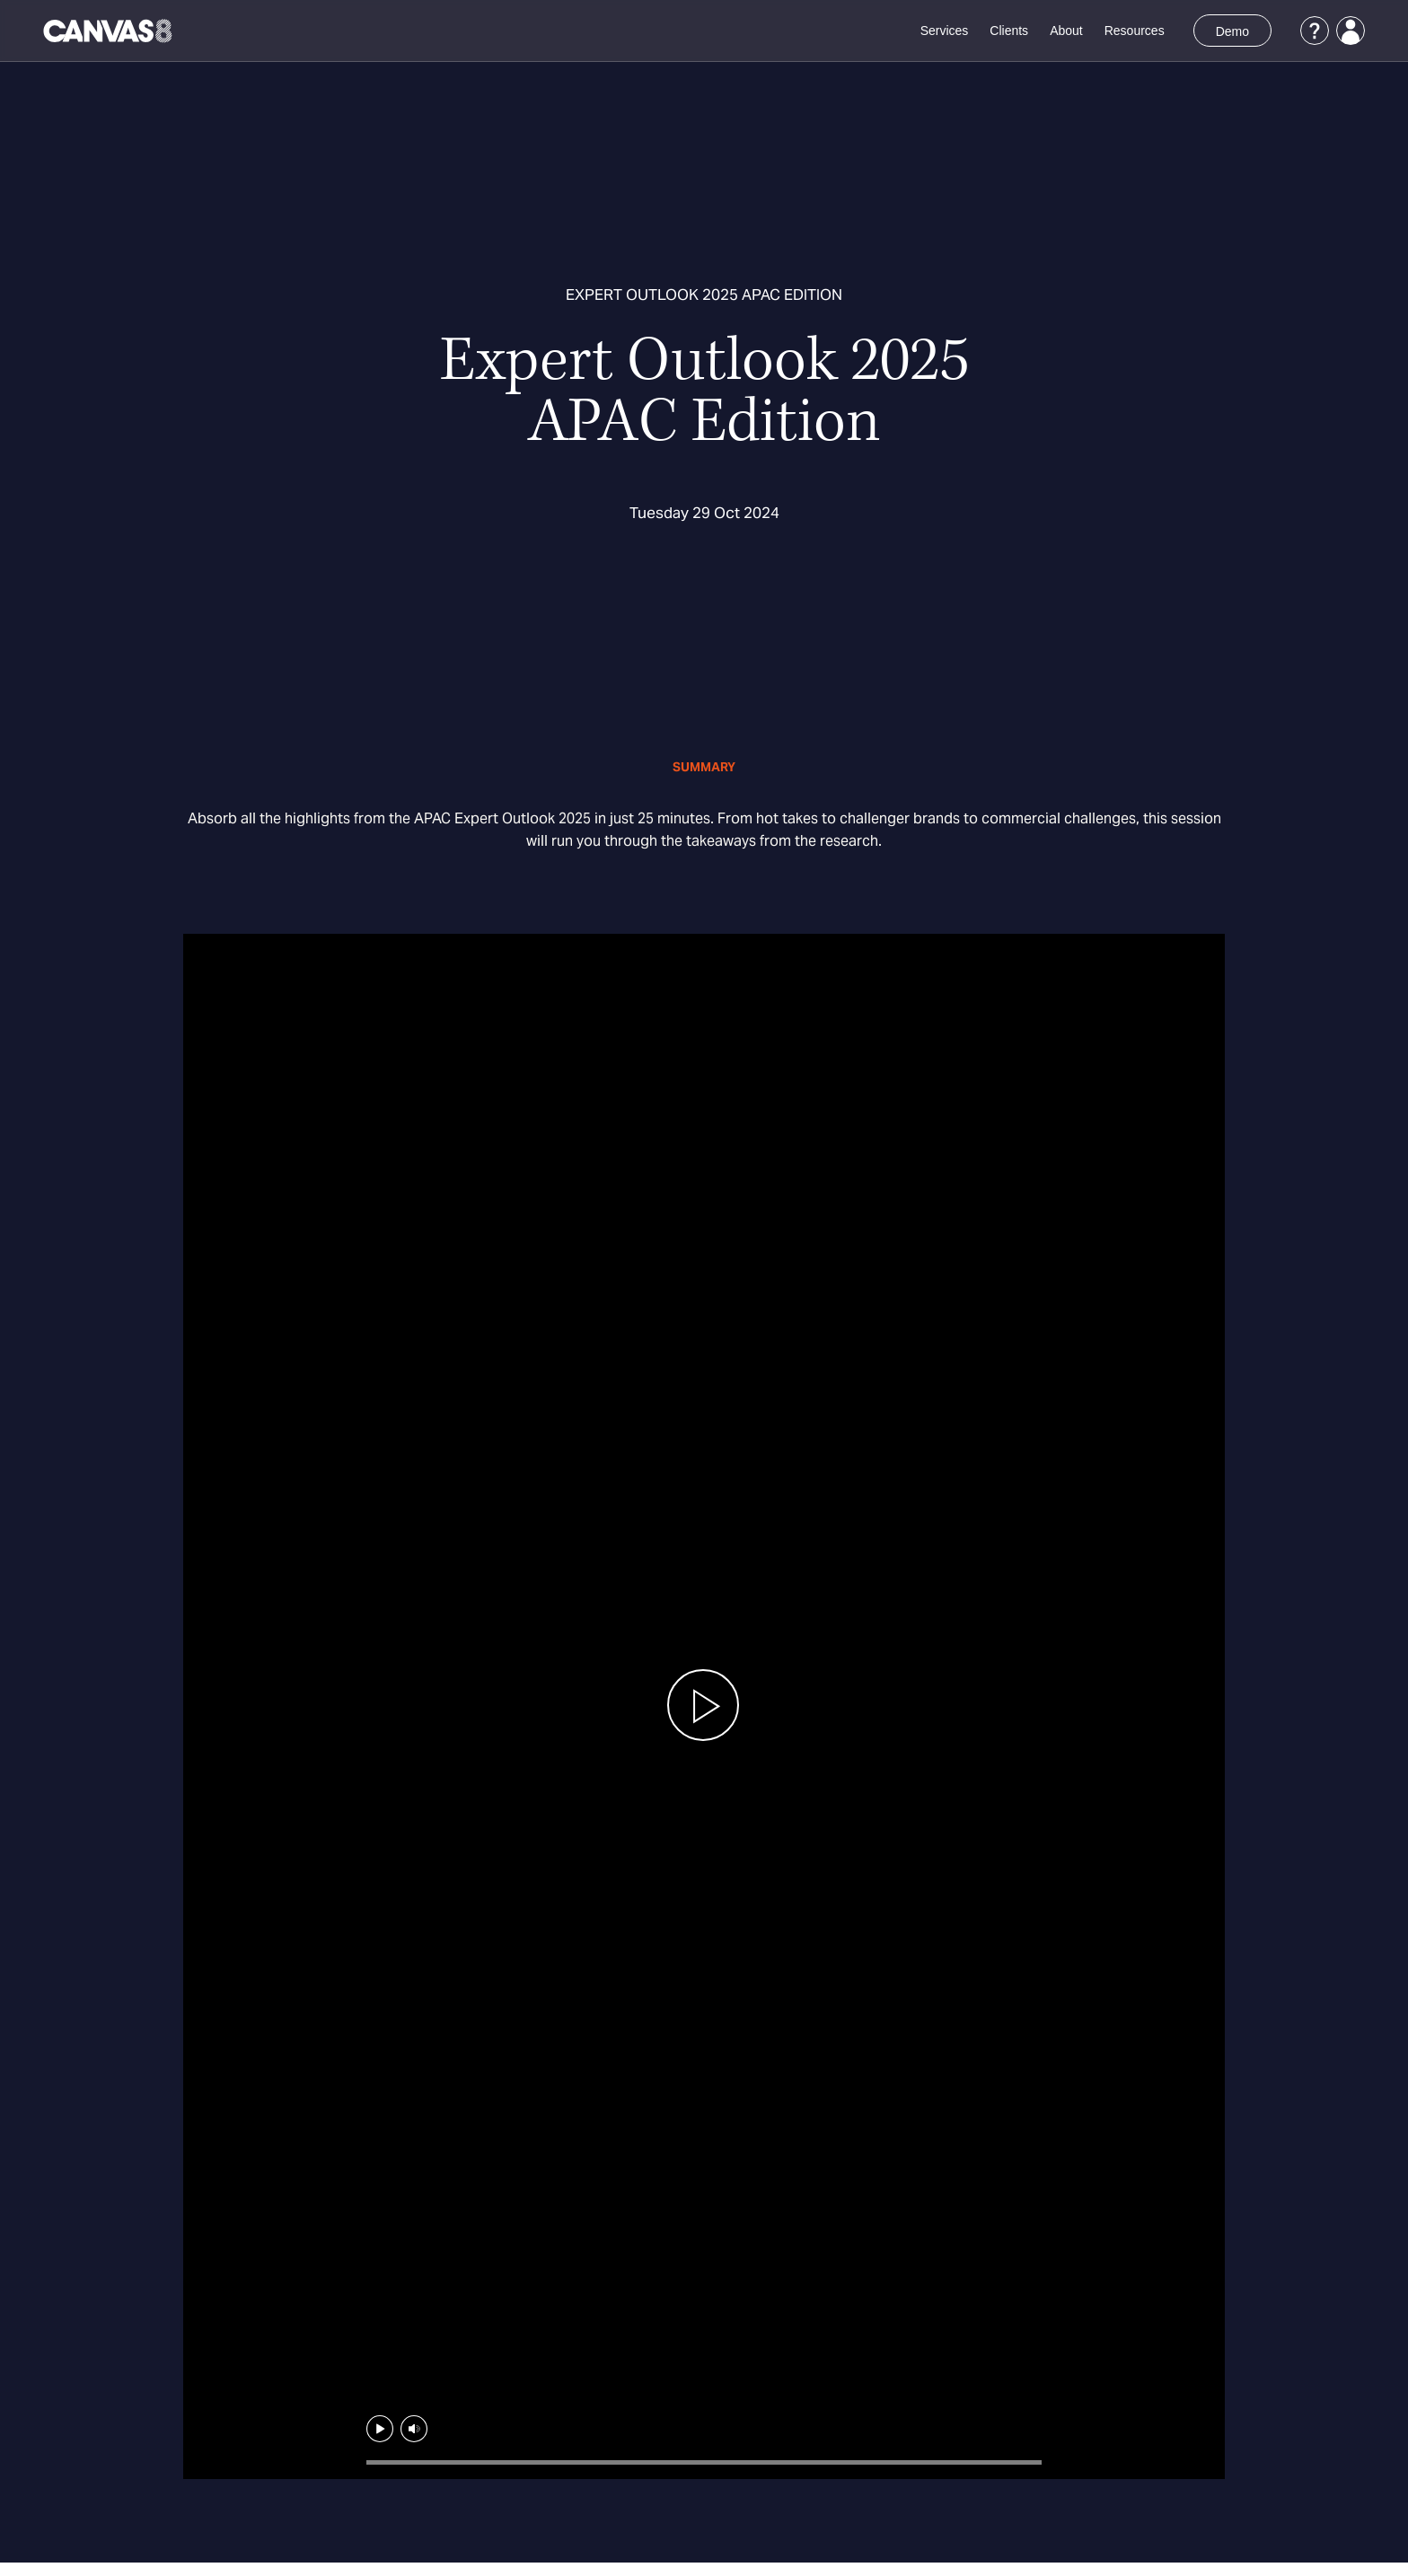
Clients (1009, 30)
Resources (1134, 30)
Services (944, 30)
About (1066, 30)
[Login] (1350, 30)
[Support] (1314, 30)
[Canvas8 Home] (109, 30)
